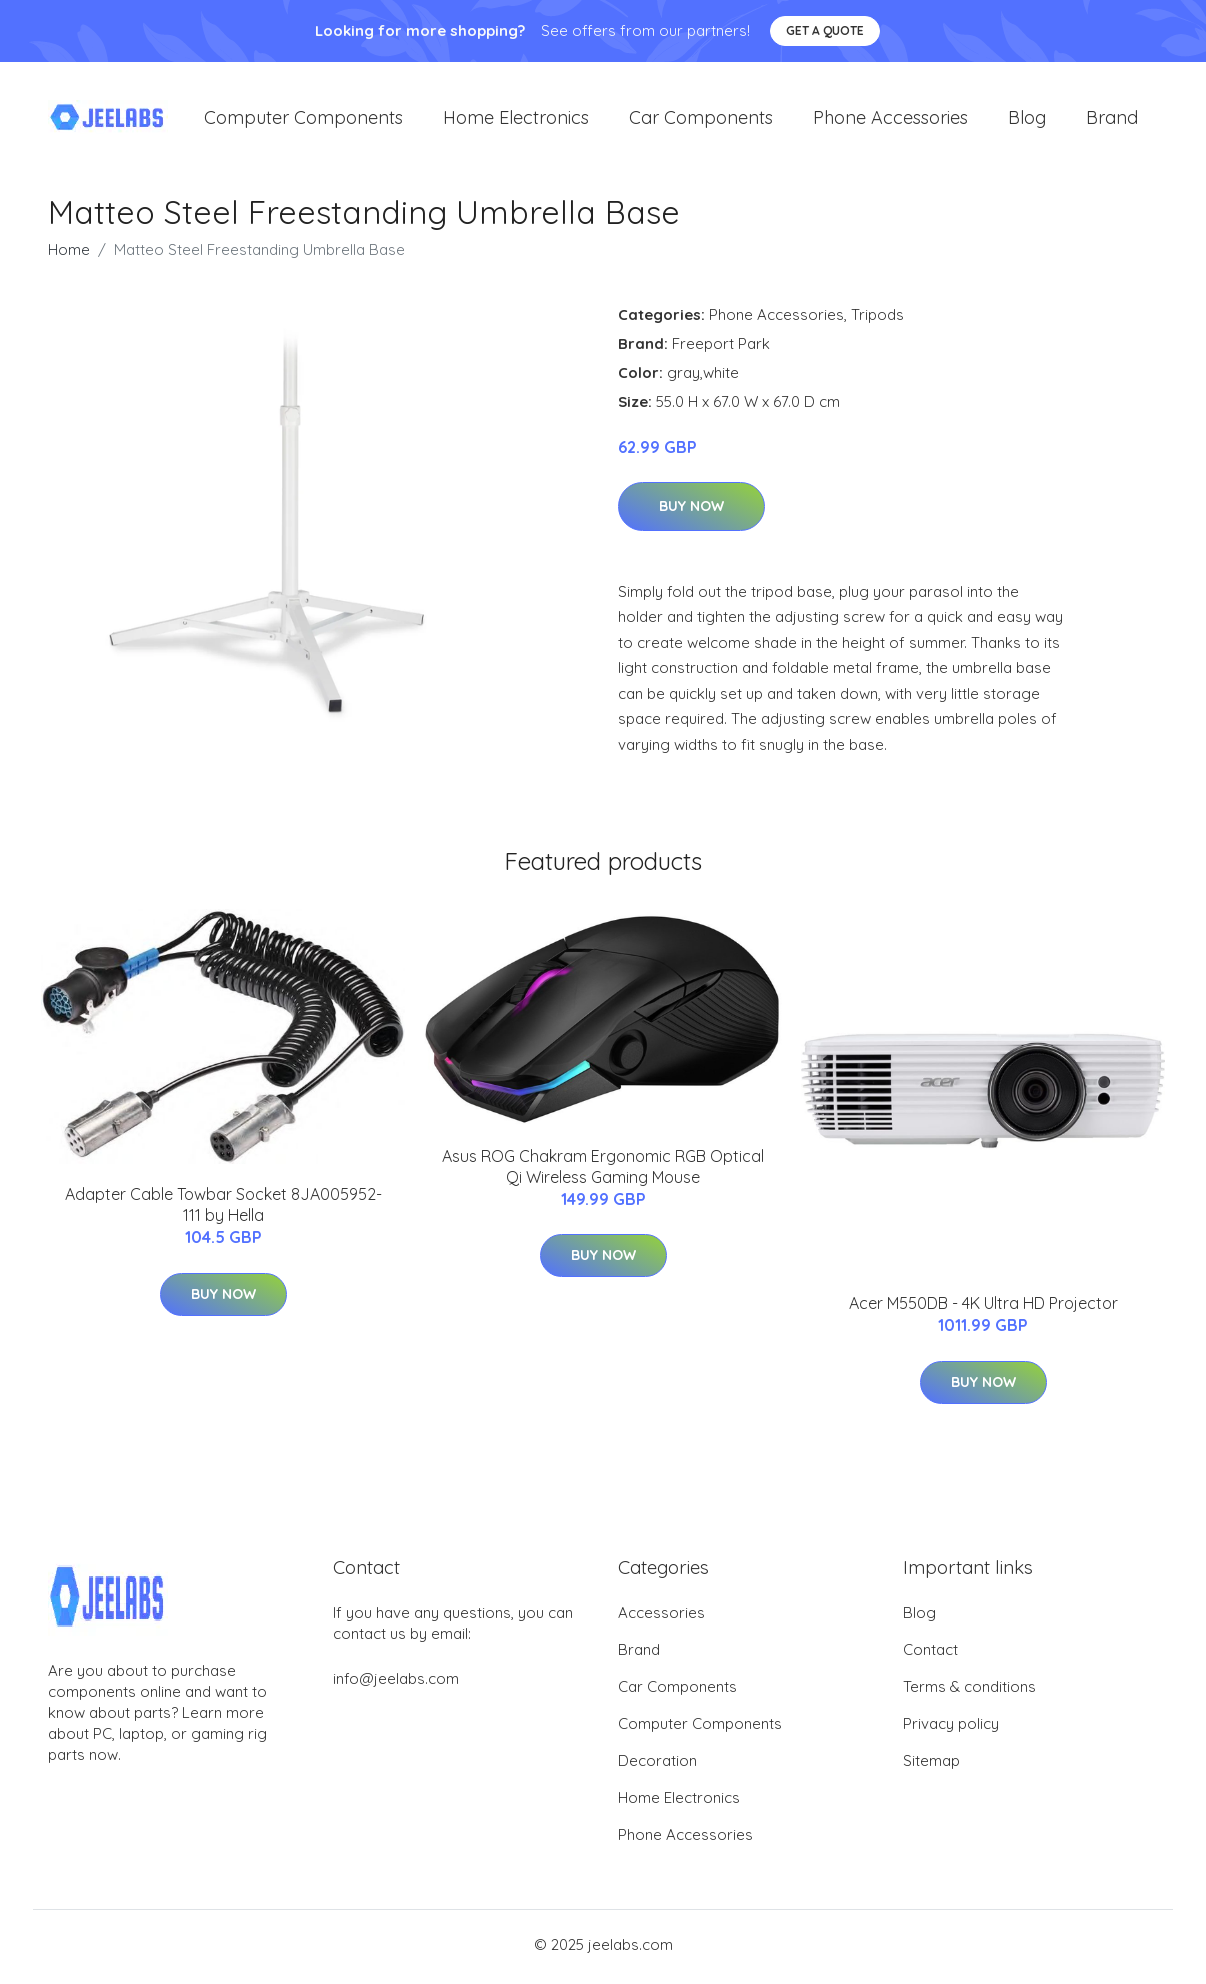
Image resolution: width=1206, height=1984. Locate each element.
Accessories (661, 1617)
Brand (1112, 119)
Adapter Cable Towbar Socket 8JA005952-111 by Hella (223, 1209)
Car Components (701, 119)
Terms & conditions (969, 1691)
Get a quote (825, 30)
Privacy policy (951, 1728)
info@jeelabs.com (396, 1683)
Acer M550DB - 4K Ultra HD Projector (983, 1308)
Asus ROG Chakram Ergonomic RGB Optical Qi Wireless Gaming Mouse (603, 1170)
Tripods (877, 318)
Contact (930, 1654)
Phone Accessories (890, 119)
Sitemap (931, 1765)
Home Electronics (516, 119)
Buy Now (691, 511)
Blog (1027, 119)
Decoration (657, 1765)
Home (69, 253)
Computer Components (303, 119)
